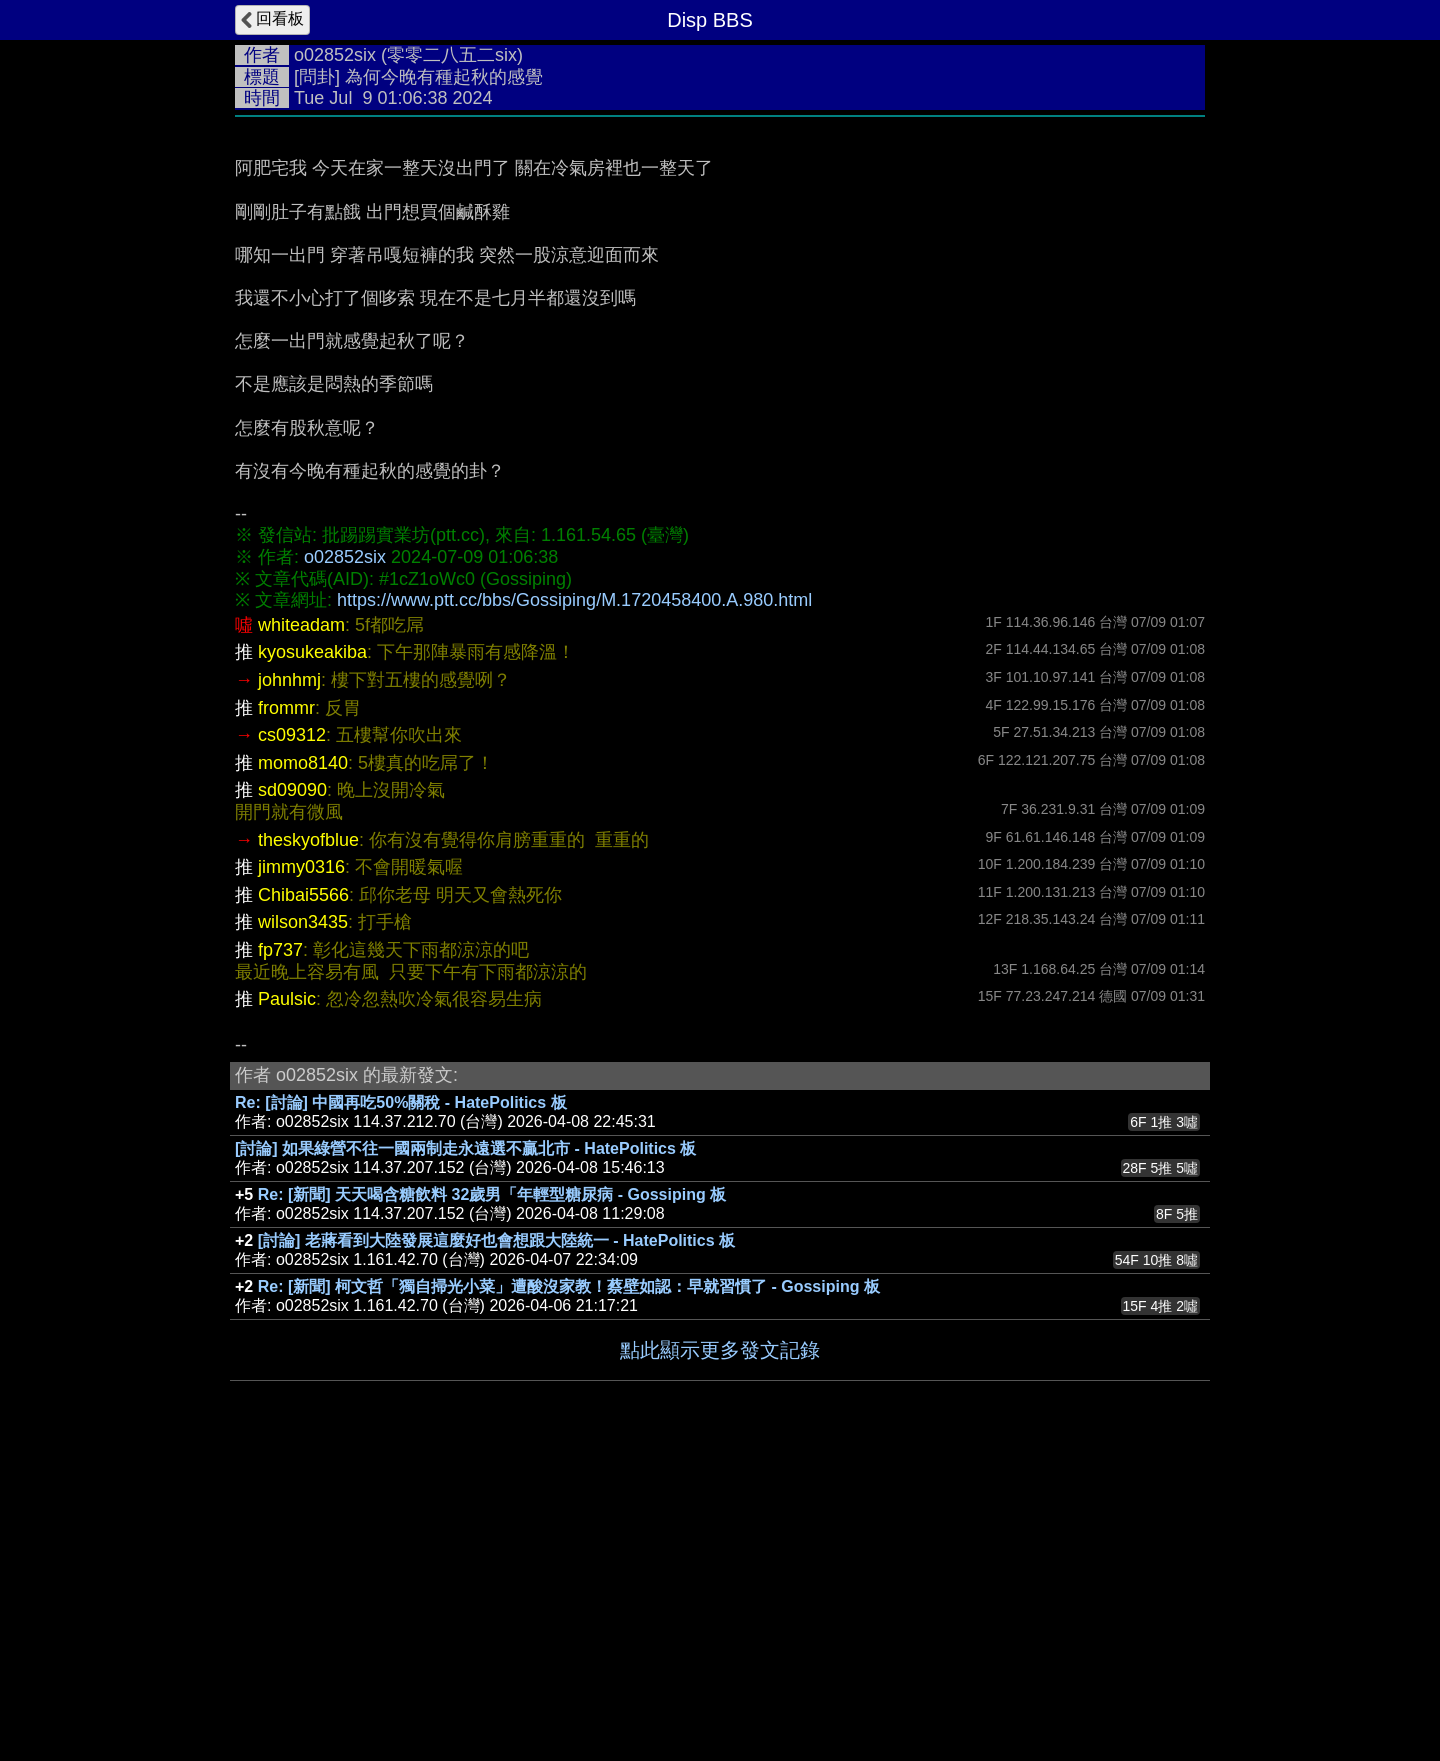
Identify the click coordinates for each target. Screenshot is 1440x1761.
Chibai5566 (303, 895)
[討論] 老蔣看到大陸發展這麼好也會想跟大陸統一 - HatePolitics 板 (496, 1240)
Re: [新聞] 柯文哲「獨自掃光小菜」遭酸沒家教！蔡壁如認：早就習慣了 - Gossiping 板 (569, 1286)
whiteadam (301, 625)
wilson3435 (303, 922)
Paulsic (287, 999)
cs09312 (292, 735)
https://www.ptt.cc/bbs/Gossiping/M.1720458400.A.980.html (574, 600)
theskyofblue (308, 840)
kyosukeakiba (312, 652)
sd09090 (292, 790)
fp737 (280, 950)
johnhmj (289, 680)
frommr (286, 708)
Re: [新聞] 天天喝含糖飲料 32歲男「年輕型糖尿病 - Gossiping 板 (492, 1194)
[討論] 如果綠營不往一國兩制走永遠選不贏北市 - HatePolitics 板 (465, 1148)
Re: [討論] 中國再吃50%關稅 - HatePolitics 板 (401, 1102)
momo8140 (303, 763)
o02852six (335, 55)
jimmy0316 (301, 867)
